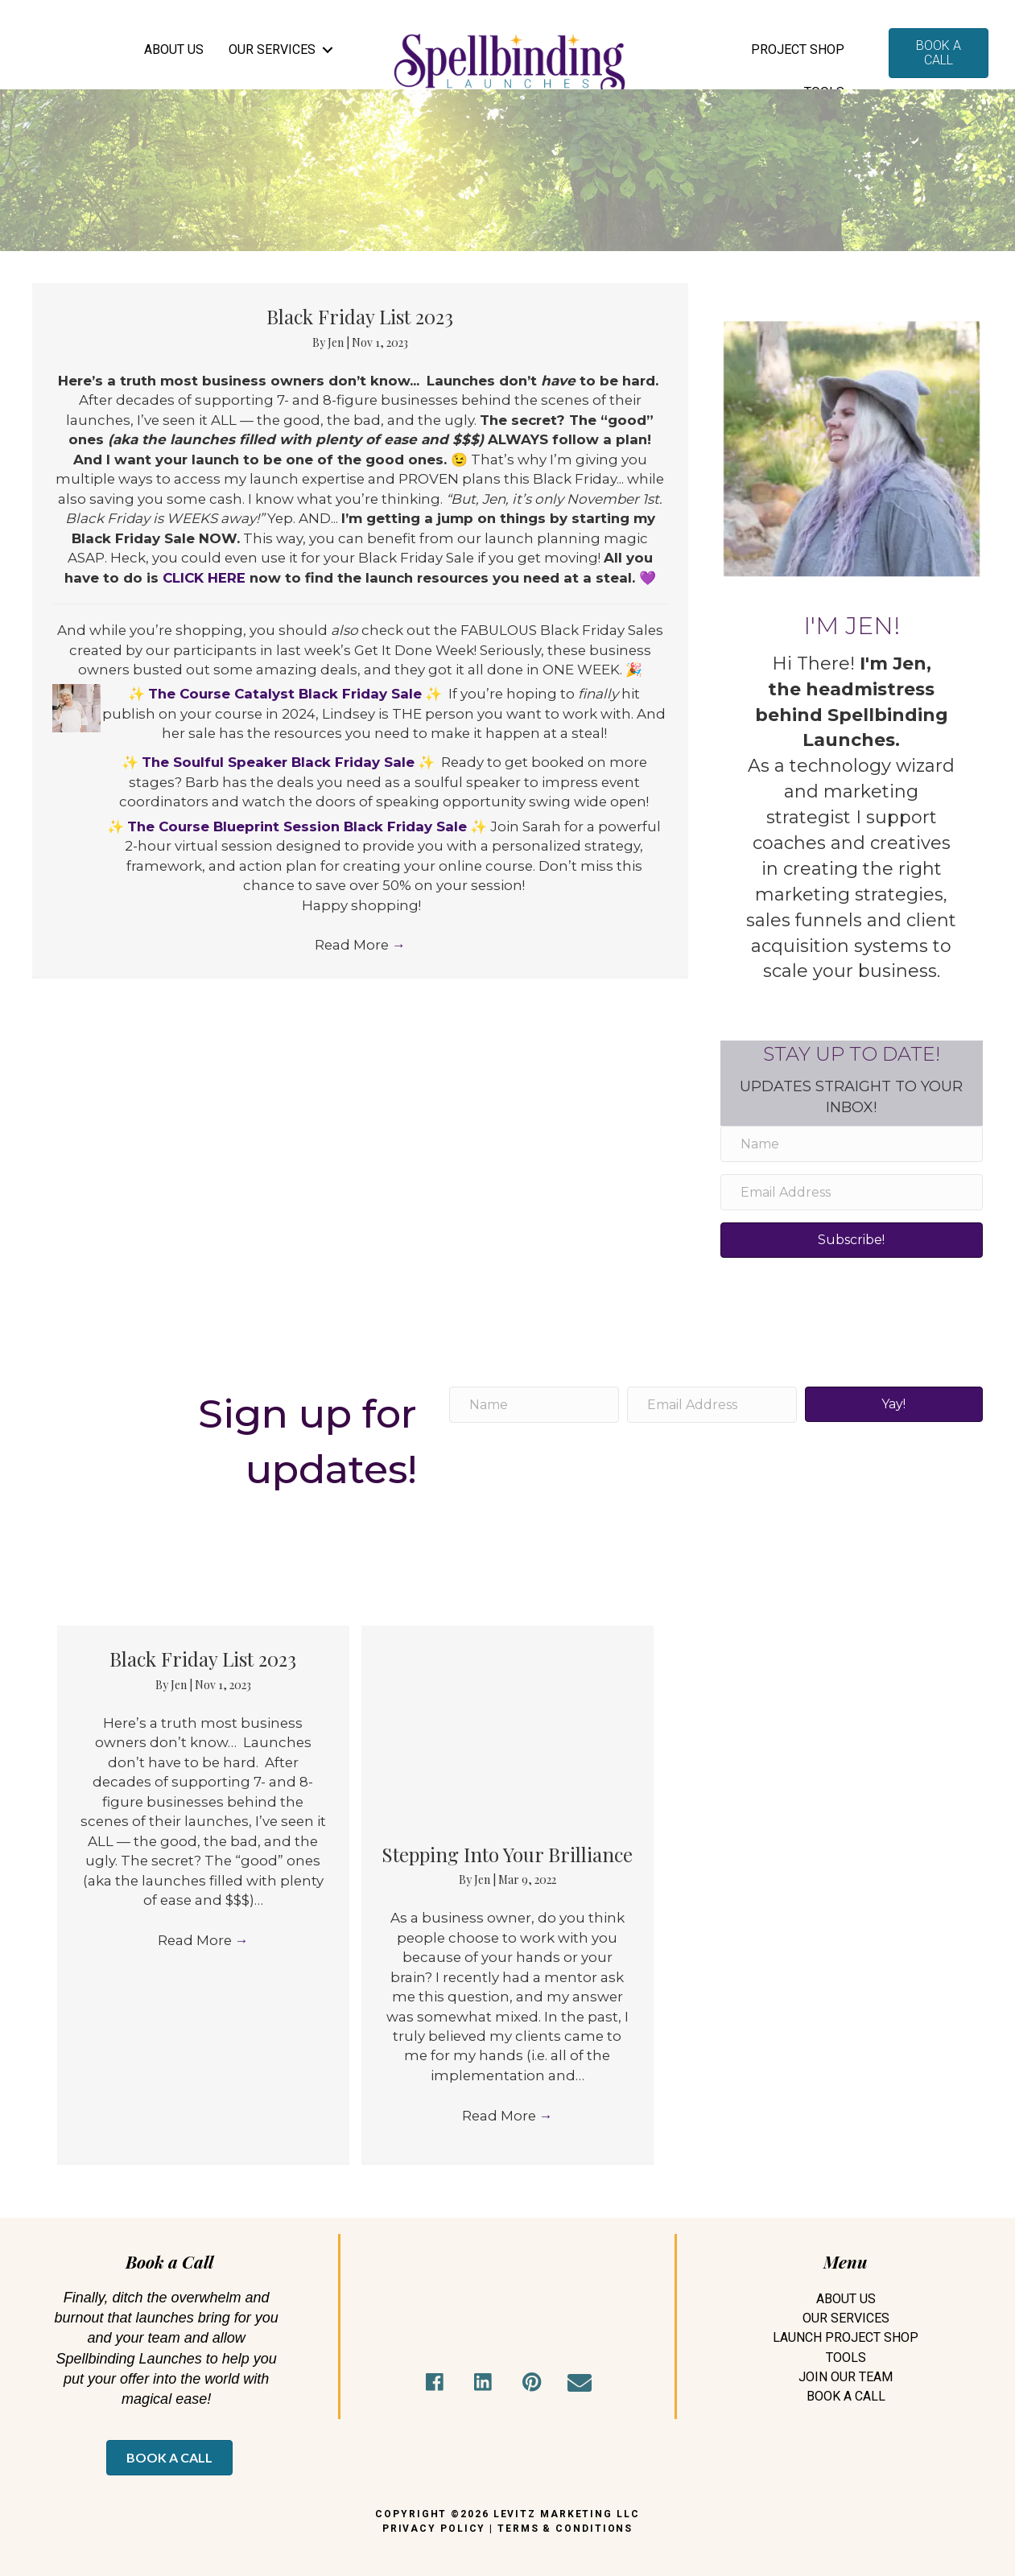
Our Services (846, 2318)
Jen (337, 342)
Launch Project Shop (845, 2337)
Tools (846, 2357)
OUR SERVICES (272, 49)
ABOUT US (174, 49)
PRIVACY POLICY (434, 2528)
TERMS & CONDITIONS (565, 2528)
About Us (846, 2298)
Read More (360, 1011)
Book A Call (846, 2396)
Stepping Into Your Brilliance (507, 1854)
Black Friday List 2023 (359, 316)
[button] (435, 2383)
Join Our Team (845, 2376)
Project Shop (797, 49)
